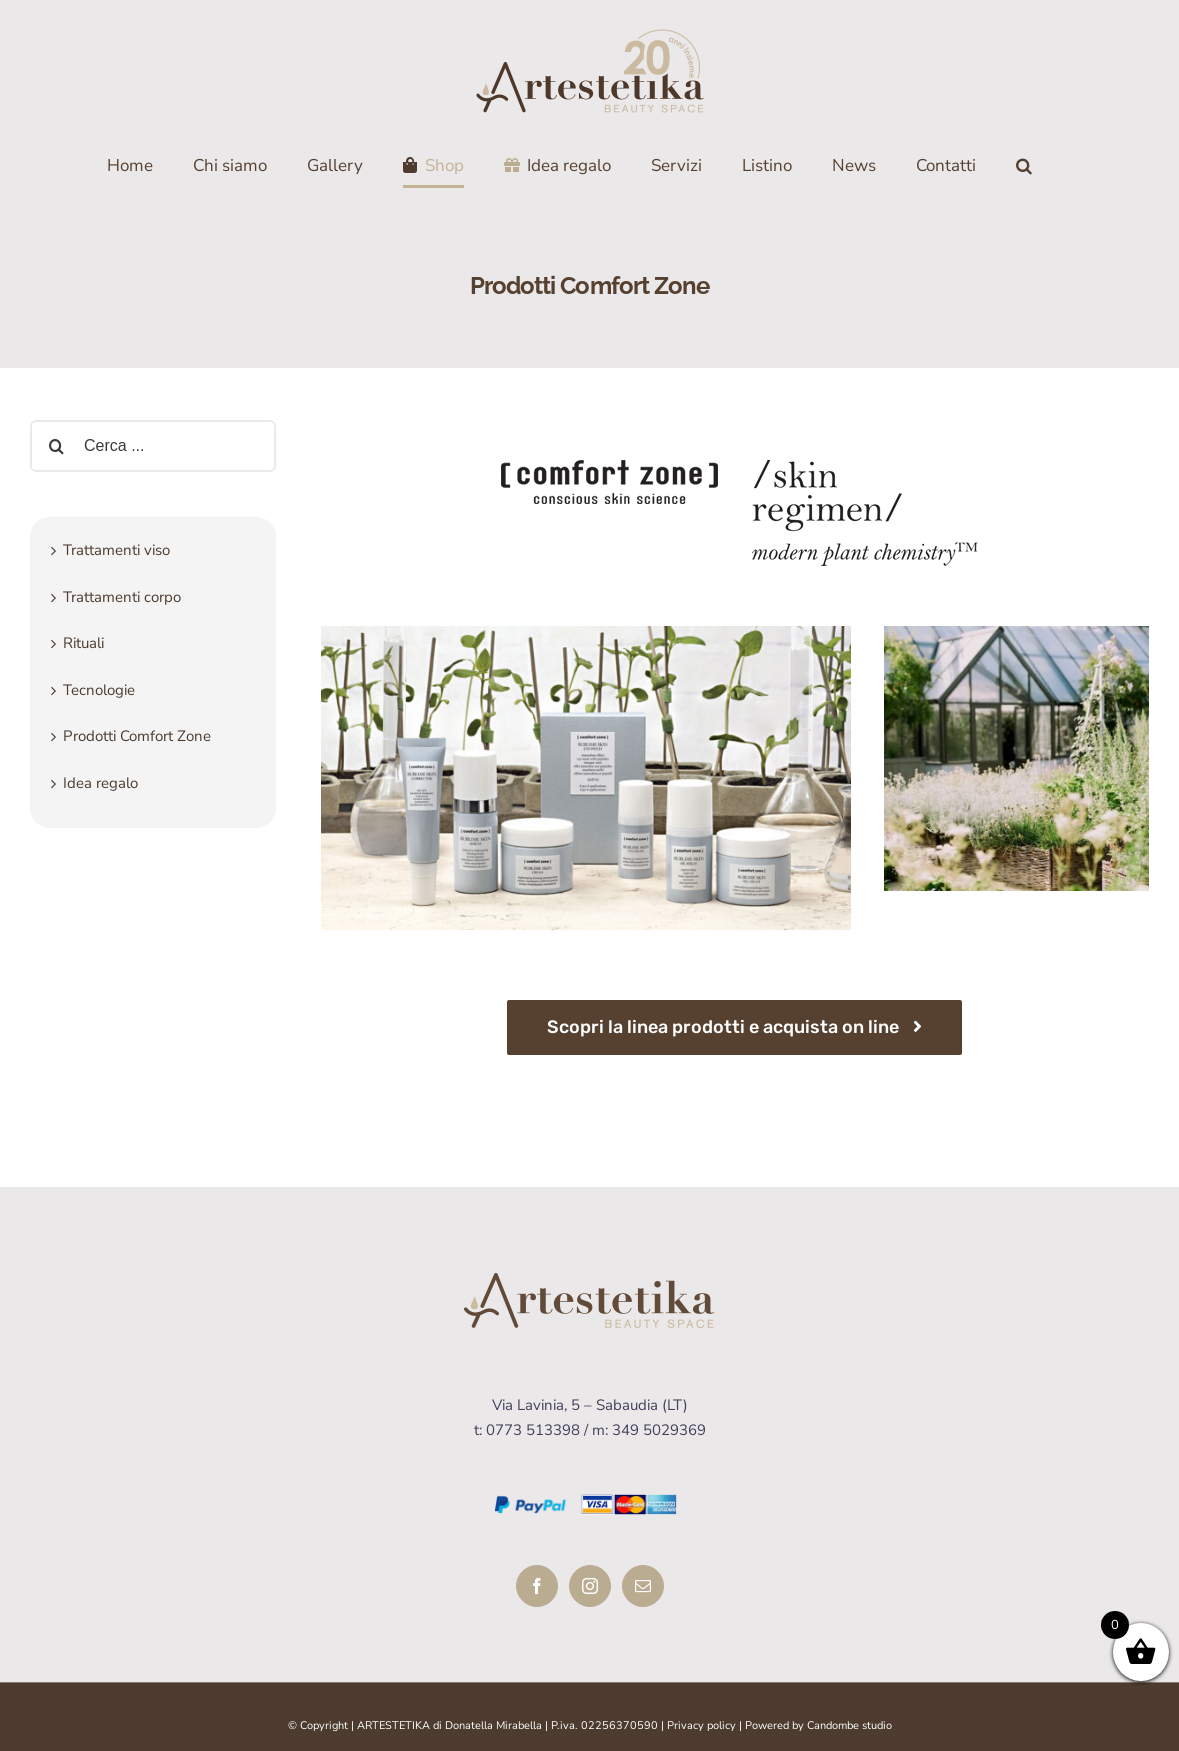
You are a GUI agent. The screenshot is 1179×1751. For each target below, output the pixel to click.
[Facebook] (537, 1586)
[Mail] (643, 1586)
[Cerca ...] (153, 446)
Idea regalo (100, 783)
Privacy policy (701, 1725)
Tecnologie (99, 690)
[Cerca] (1024, 165)
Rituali (83, 643)
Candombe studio (849, 1725)
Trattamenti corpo (122, 597)
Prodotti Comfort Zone (137, 736)
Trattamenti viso (116, 550)
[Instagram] (590, 1586)
